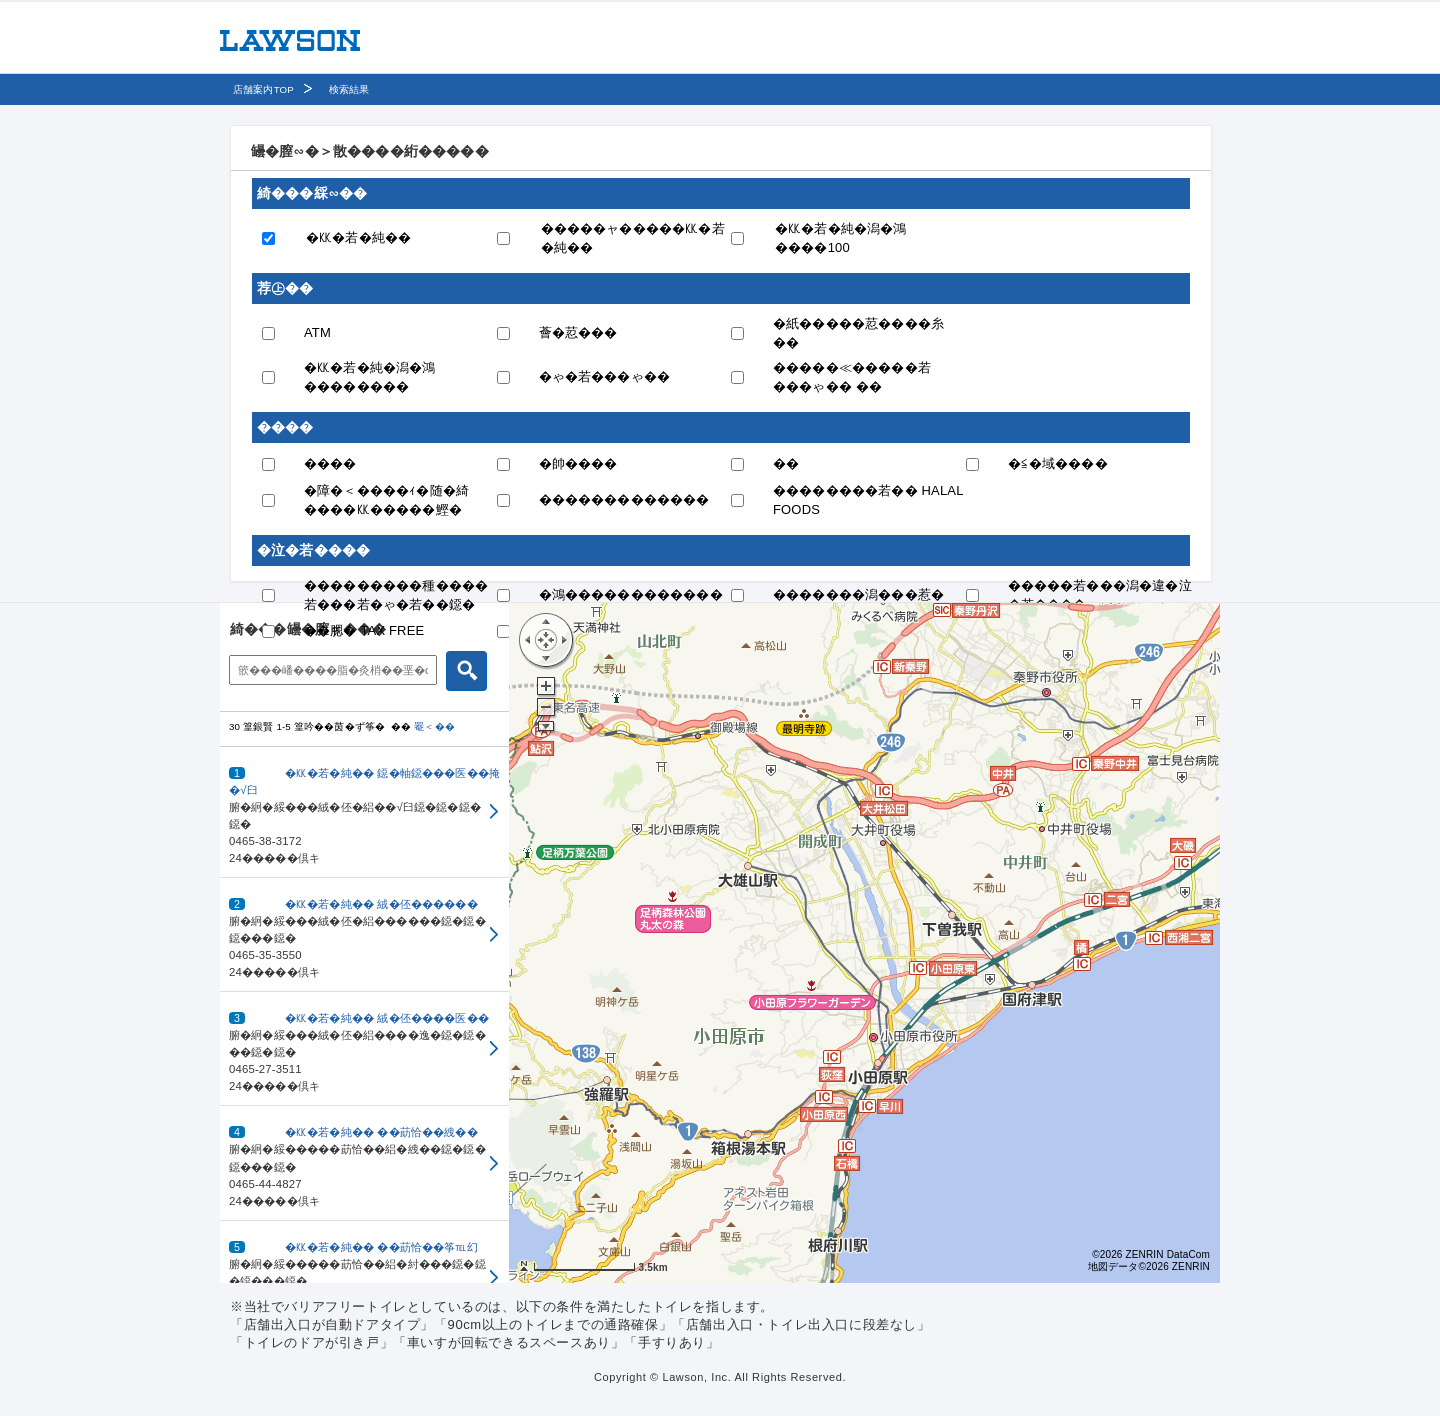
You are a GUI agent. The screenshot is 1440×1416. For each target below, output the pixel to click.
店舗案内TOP (263, 89)
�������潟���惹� (858, 594)
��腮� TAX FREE (364, 630)
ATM (317, 332)
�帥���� (578, 463)
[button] (364, 812)
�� (786, 463)
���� (330, 463)
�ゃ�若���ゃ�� (605, 376)
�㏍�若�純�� (358, 237)
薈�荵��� (578, 332)
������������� (624, 499)
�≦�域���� (1058, 463)
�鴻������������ (631, 594)
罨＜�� (434, 726)
